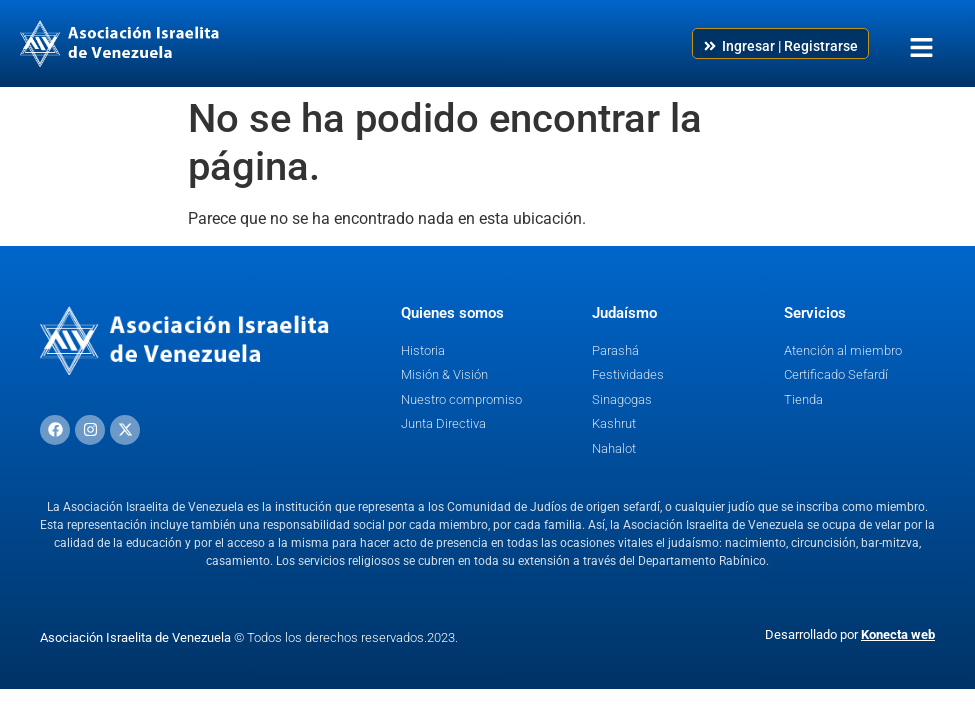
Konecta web (898, 634)
